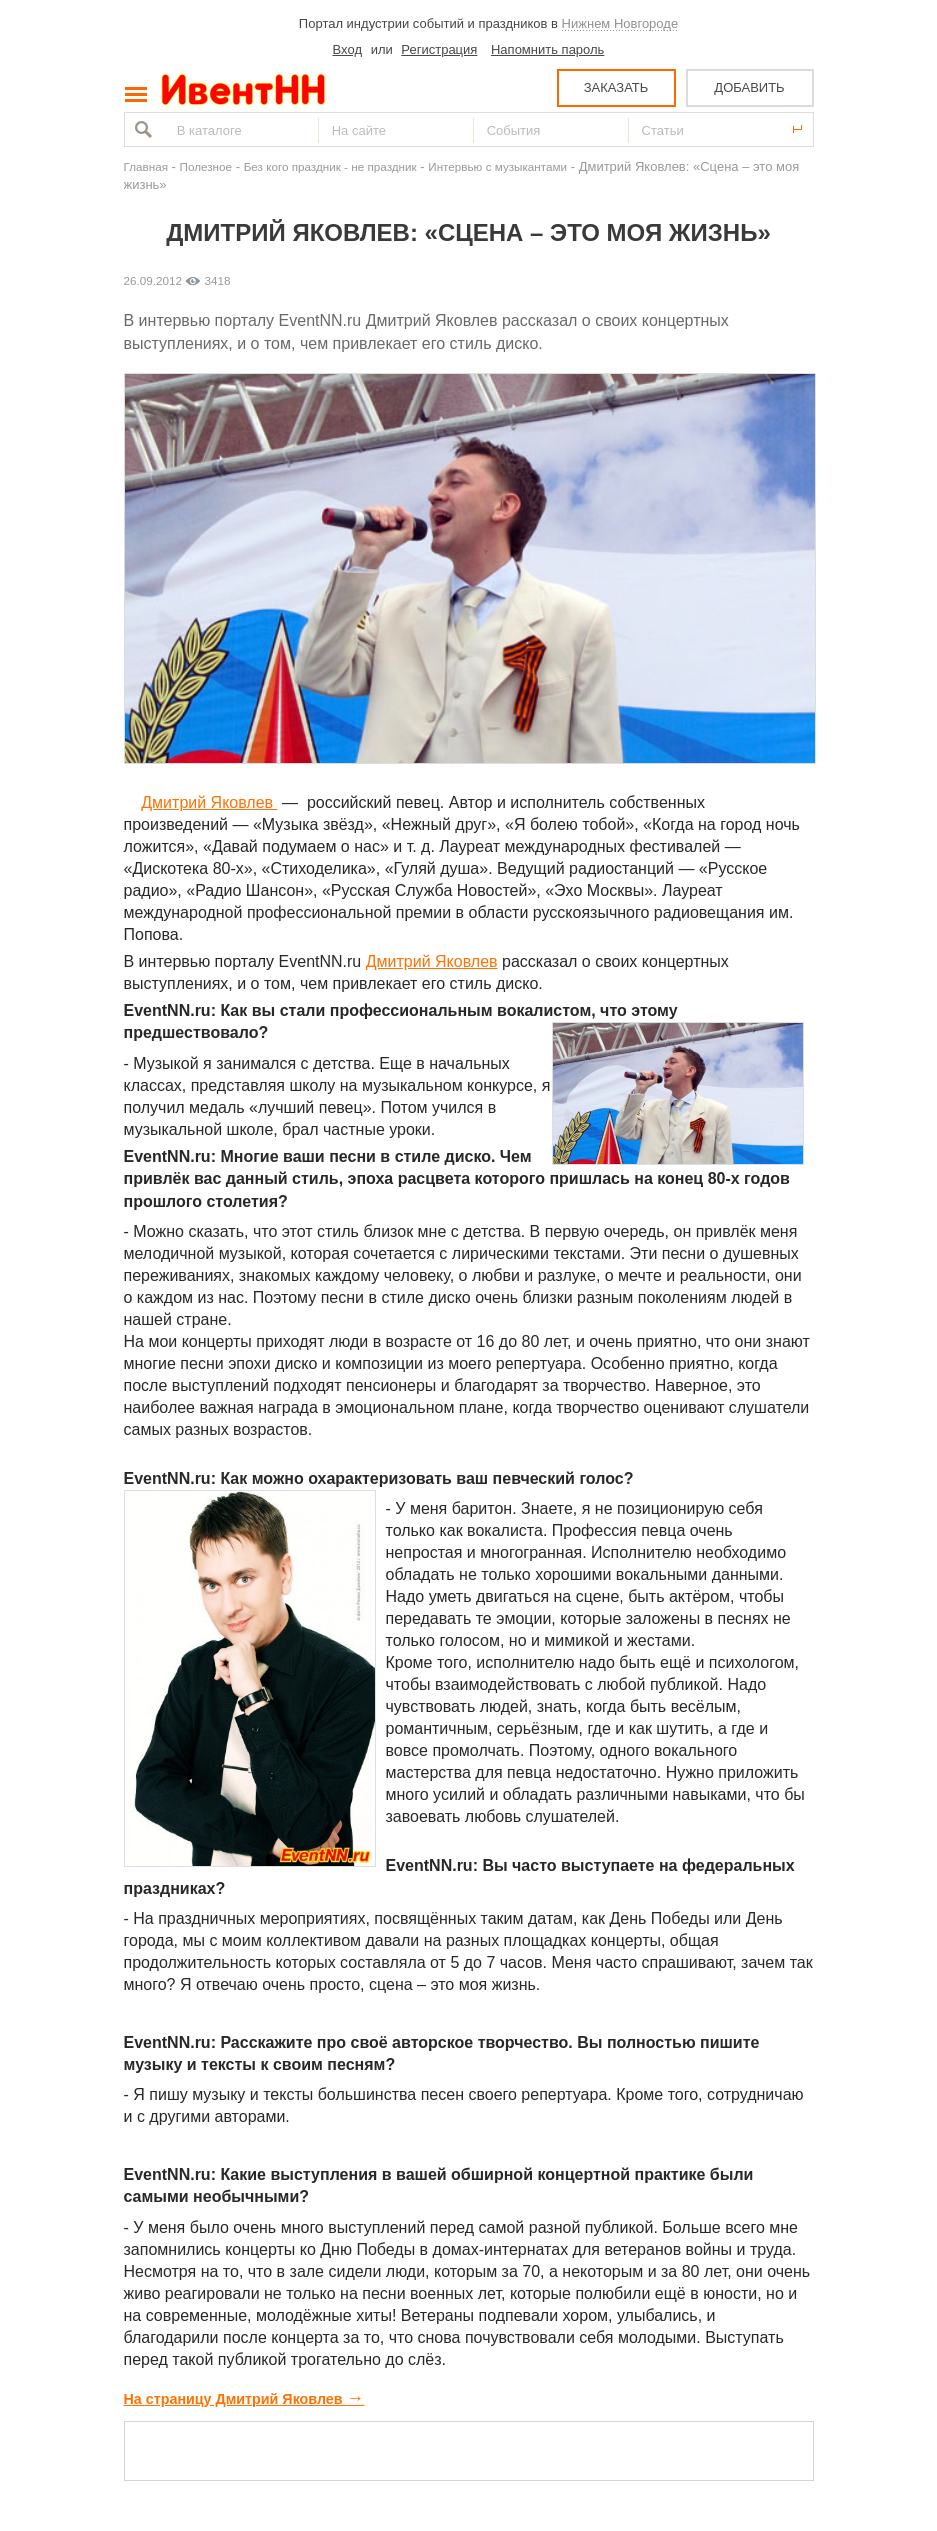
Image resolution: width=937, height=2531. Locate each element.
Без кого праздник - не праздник (330, 166)
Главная (146, 166)
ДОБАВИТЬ (749, 87)
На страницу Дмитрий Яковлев (244, 2399)
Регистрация (439, 49)
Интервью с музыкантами (497, 166)
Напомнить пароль (547, 49)
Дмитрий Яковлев (209, 802)
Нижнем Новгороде (620, 23)
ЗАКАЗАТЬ (616, 87)
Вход (347, 49)
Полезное (206, 166)
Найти (141, 129)
